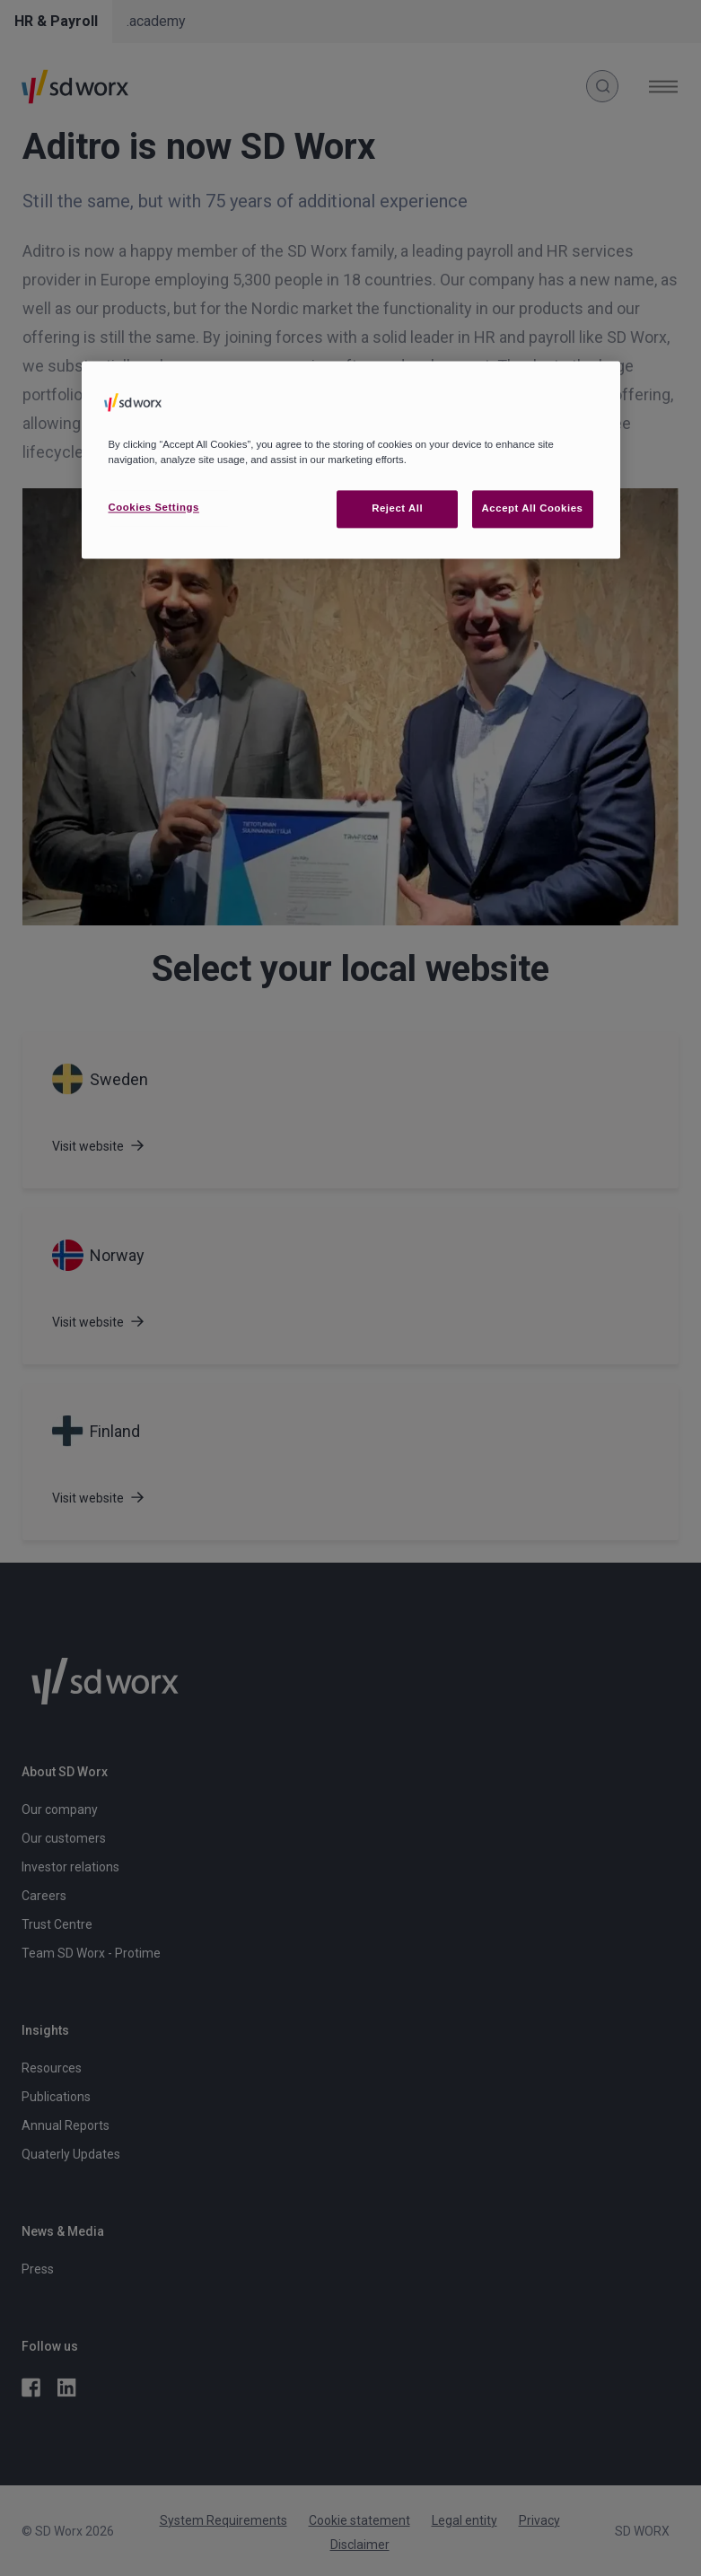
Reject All (397, 508)
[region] (351, 459)
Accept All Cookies (532, 508)
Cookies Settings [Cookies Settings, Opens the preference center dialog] (154, 507)
